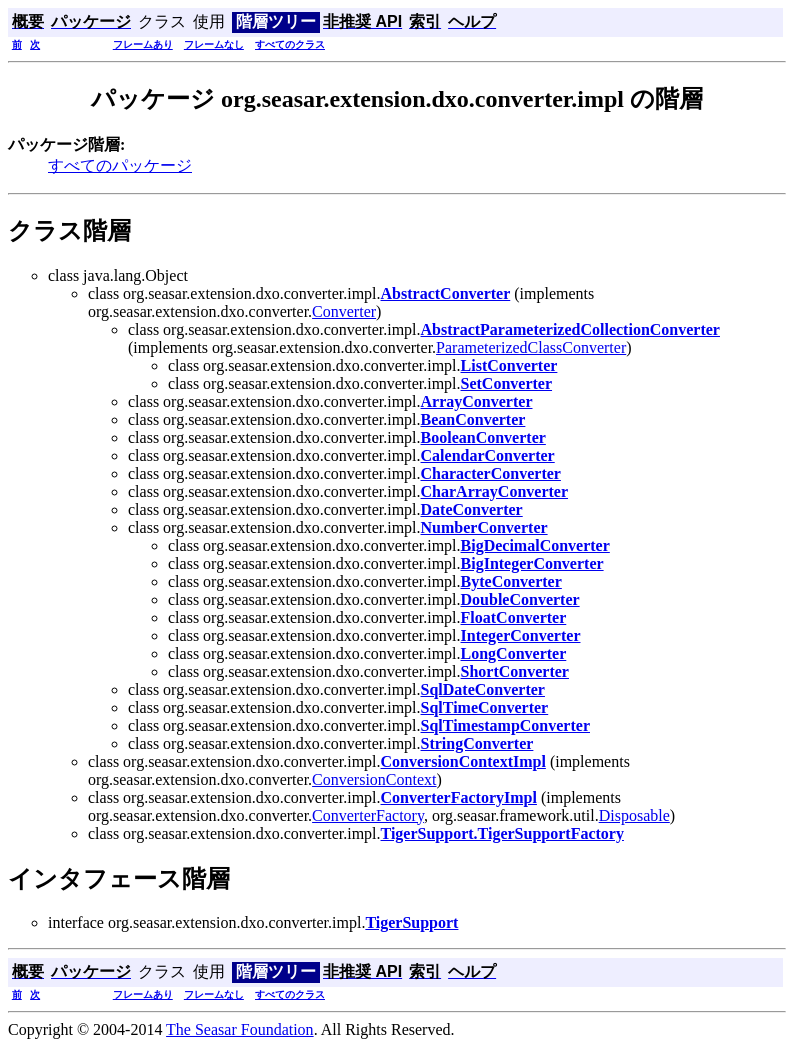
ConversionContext (374, 779)
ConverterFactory (368, 815)
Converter (344, 311)
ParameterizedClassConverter (531, 347)
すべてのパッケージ (120, 165)
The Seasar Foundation (240, 1029)
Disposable (634, 815)
